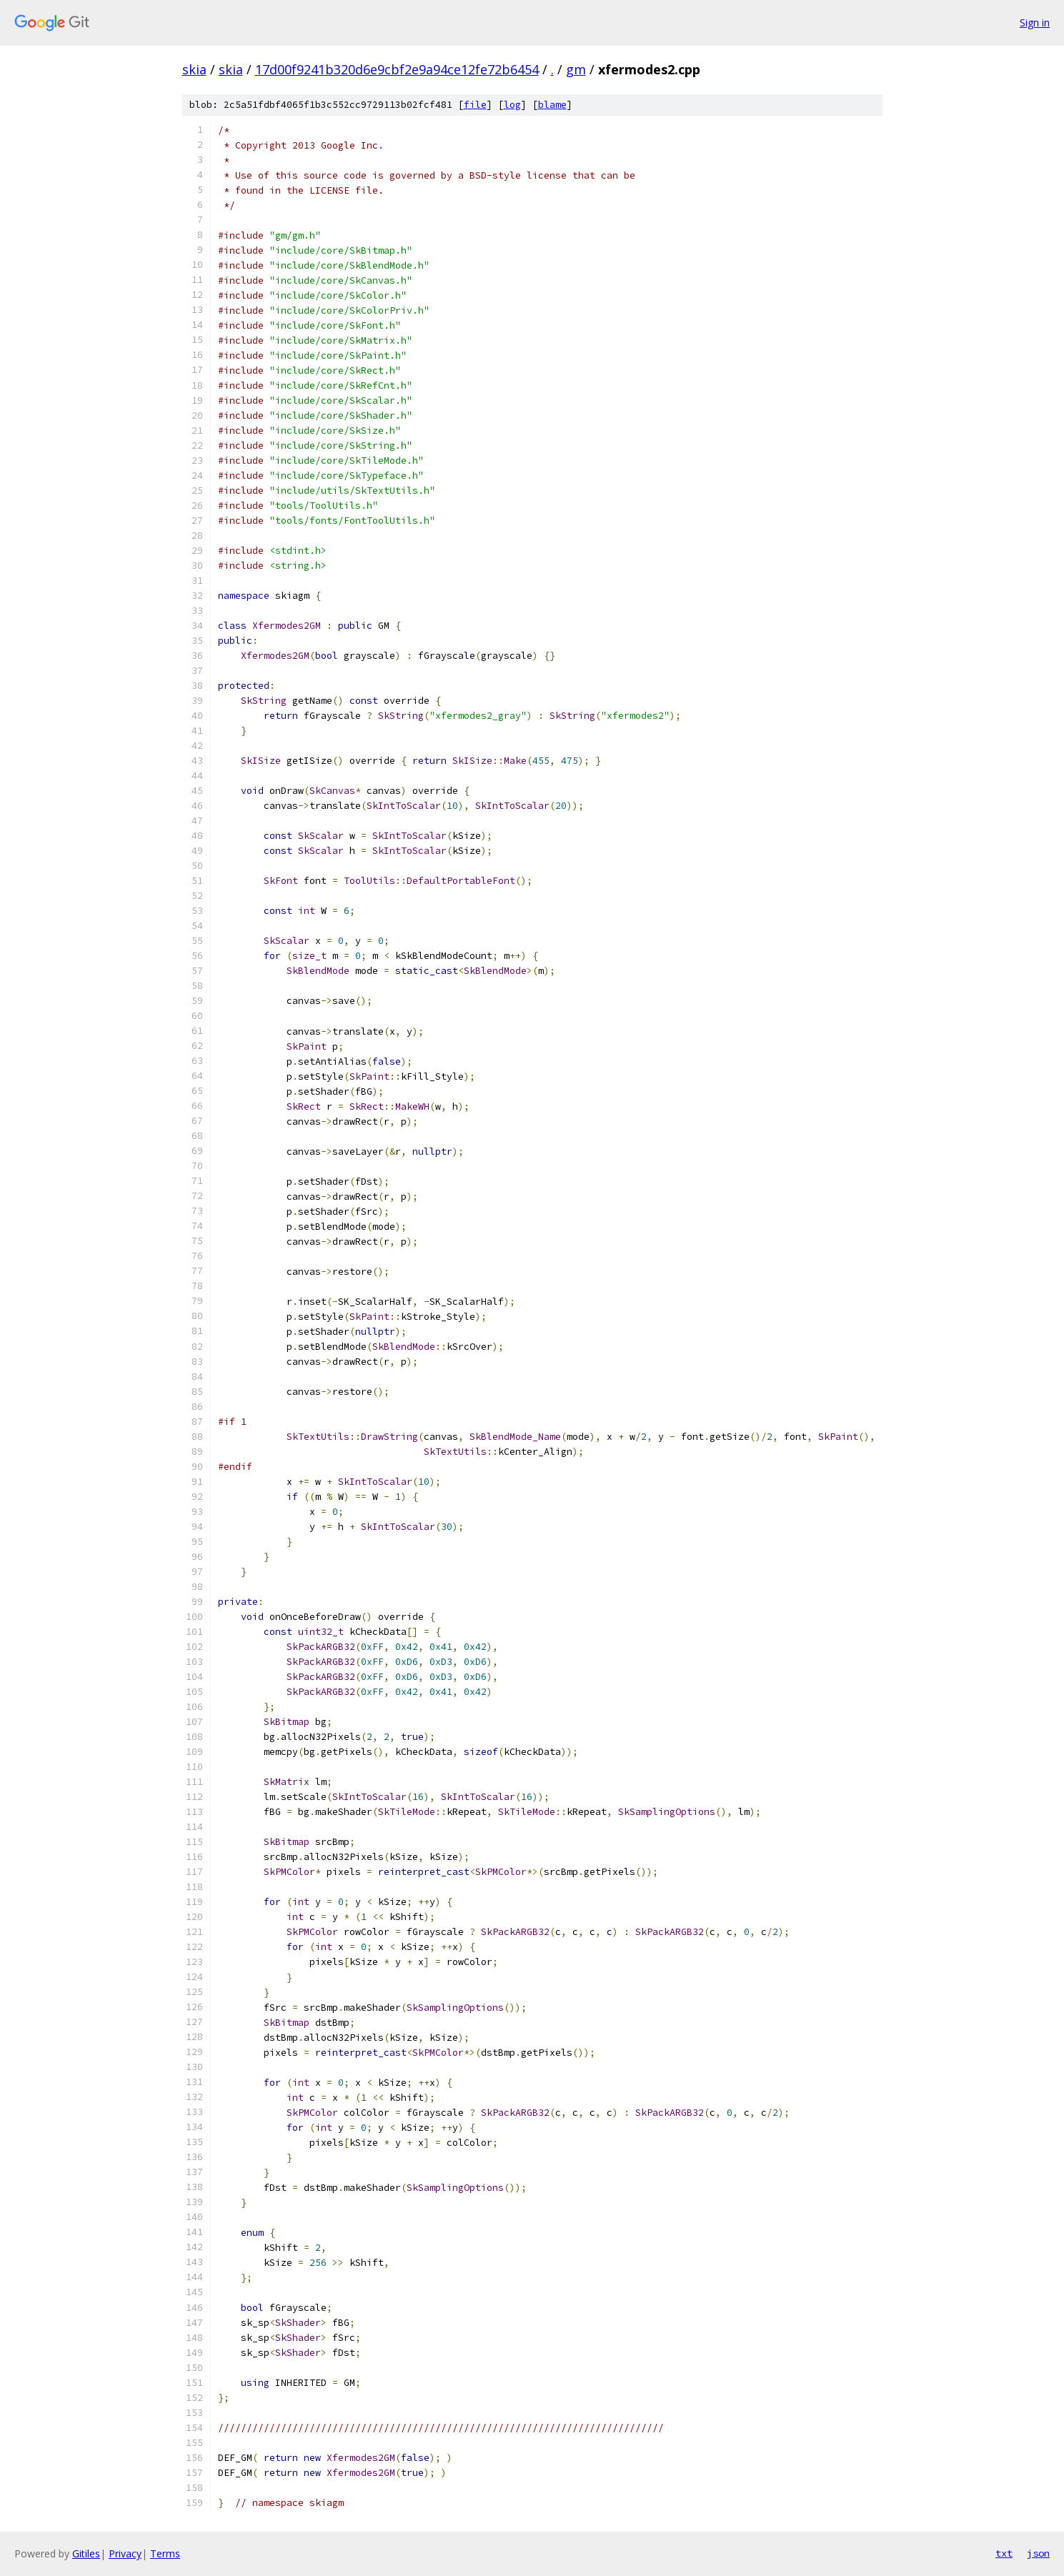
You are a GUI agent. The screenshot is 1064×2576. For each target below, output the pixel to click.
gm (576, 69)
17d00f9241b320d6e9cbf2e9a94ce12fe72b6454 (397, 69)
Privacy (125, 2553)
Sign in (1035, 22)
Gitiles (86, 2553)
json (1038, 2553)
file (475, 105)
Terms (165, 2553)
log (512, 105)
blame (552, 105)
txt (1004, 2553)
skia (194, 69)
